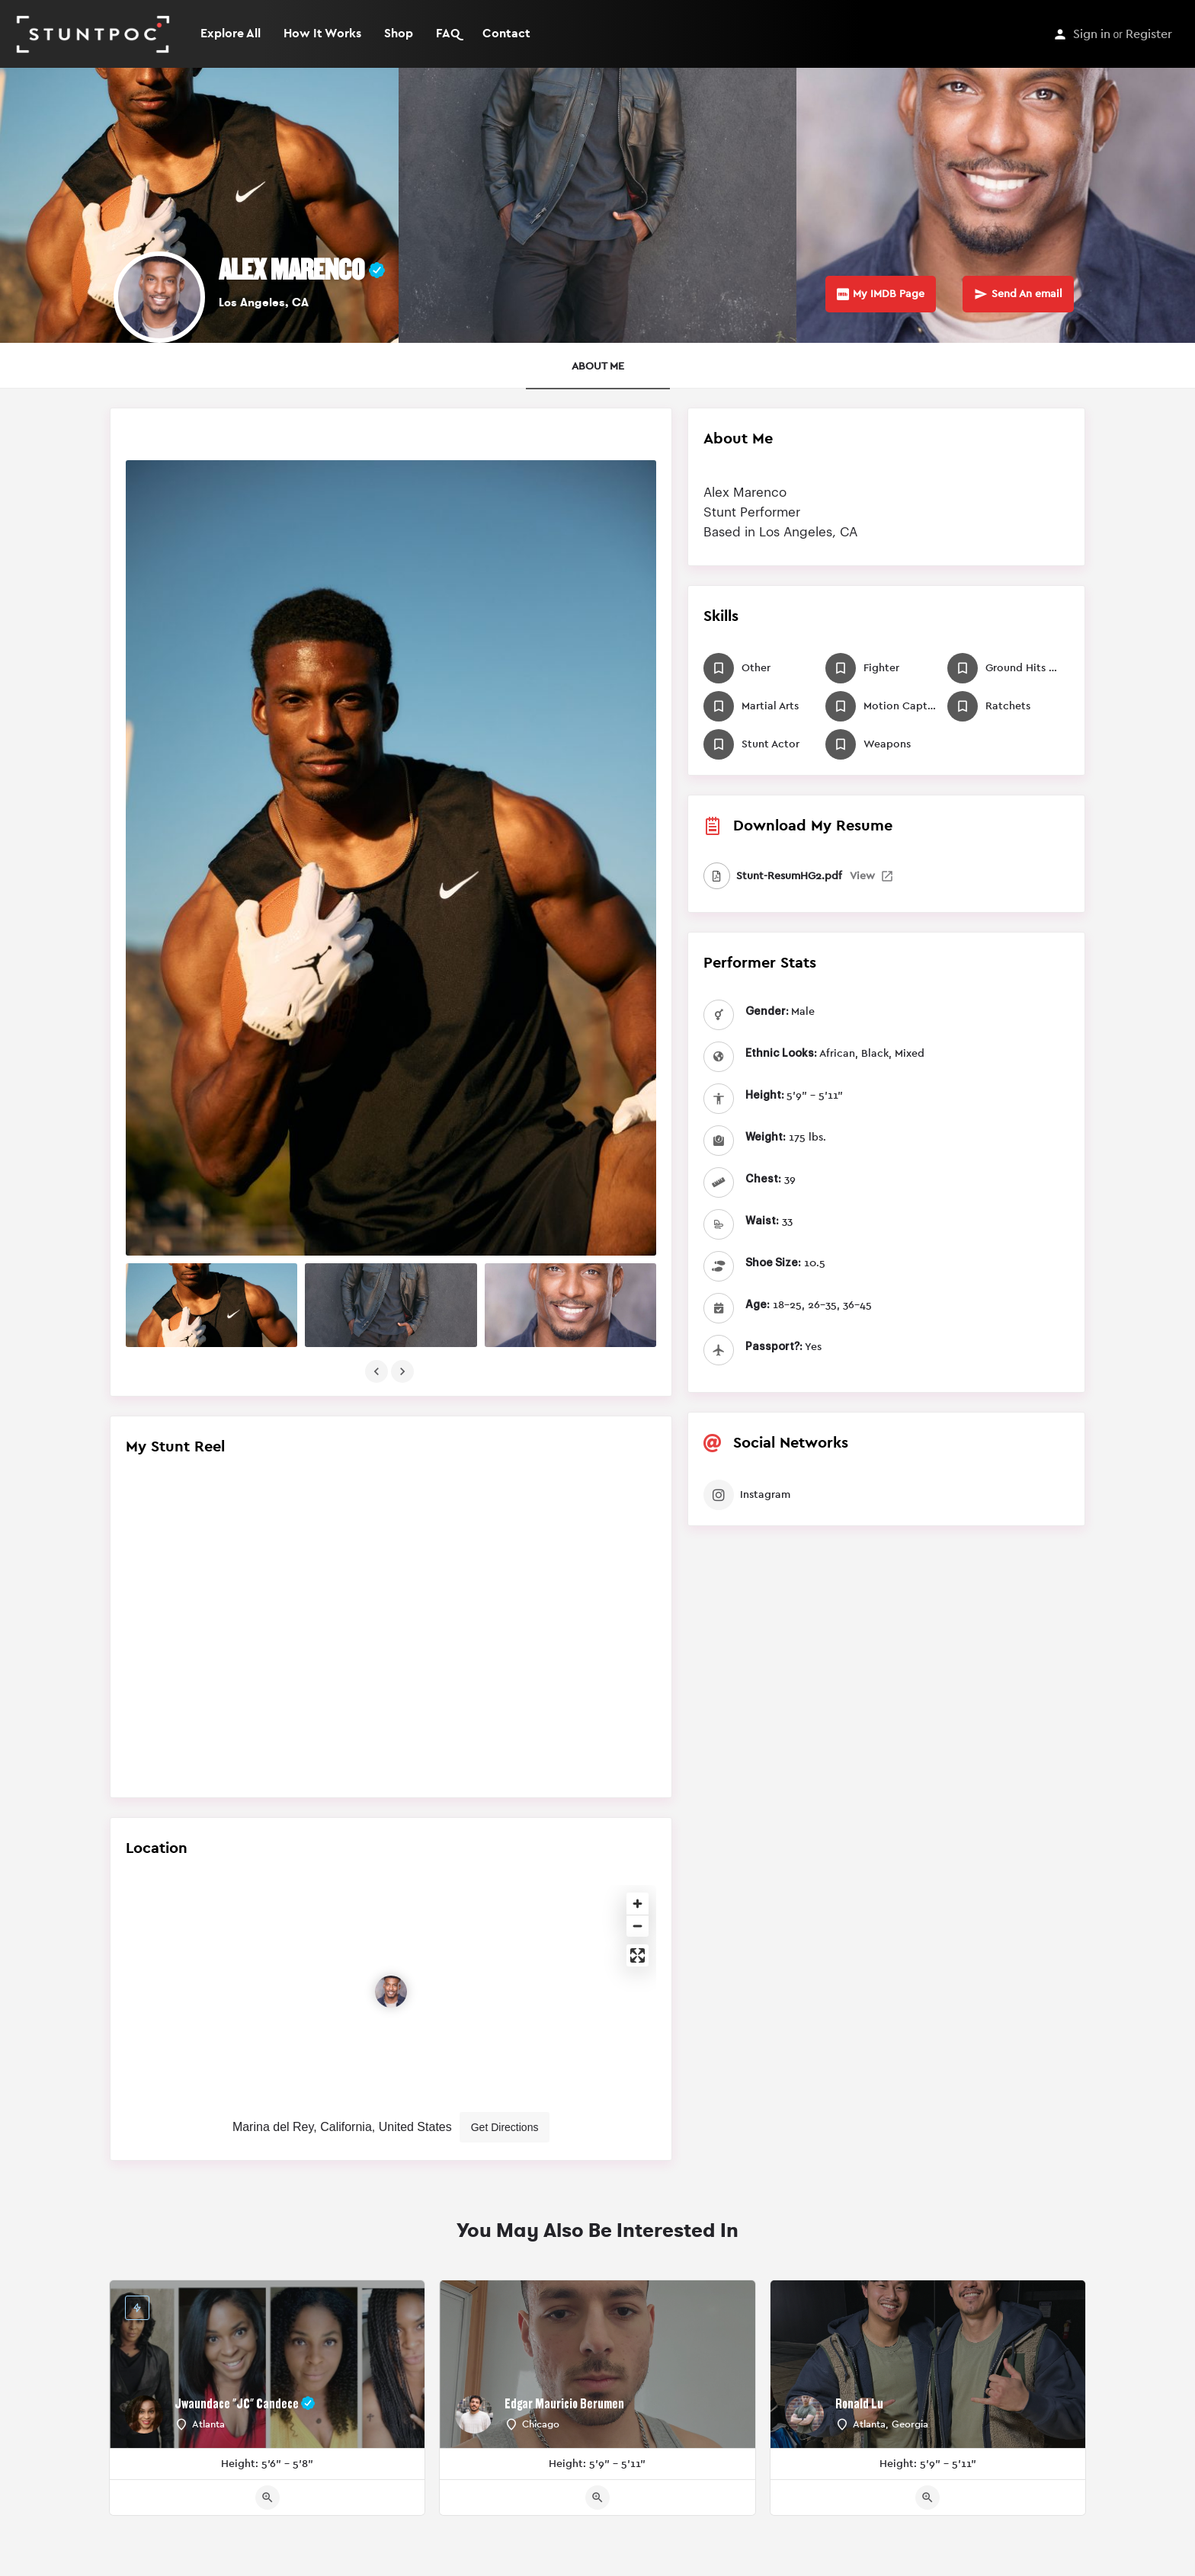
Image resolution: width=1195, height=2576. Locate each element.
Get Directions (505, 2127)
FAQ (448, 33)
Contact (506, 33)
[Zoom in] (637, 1904)
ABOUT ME (598, 366)
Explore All (230, 33)
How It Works (322, 33)
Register (1149, 34)
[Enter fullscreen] (637, 1955)
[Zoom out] (637, 1926)
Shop (398, 33)
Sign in (1091, 34)
